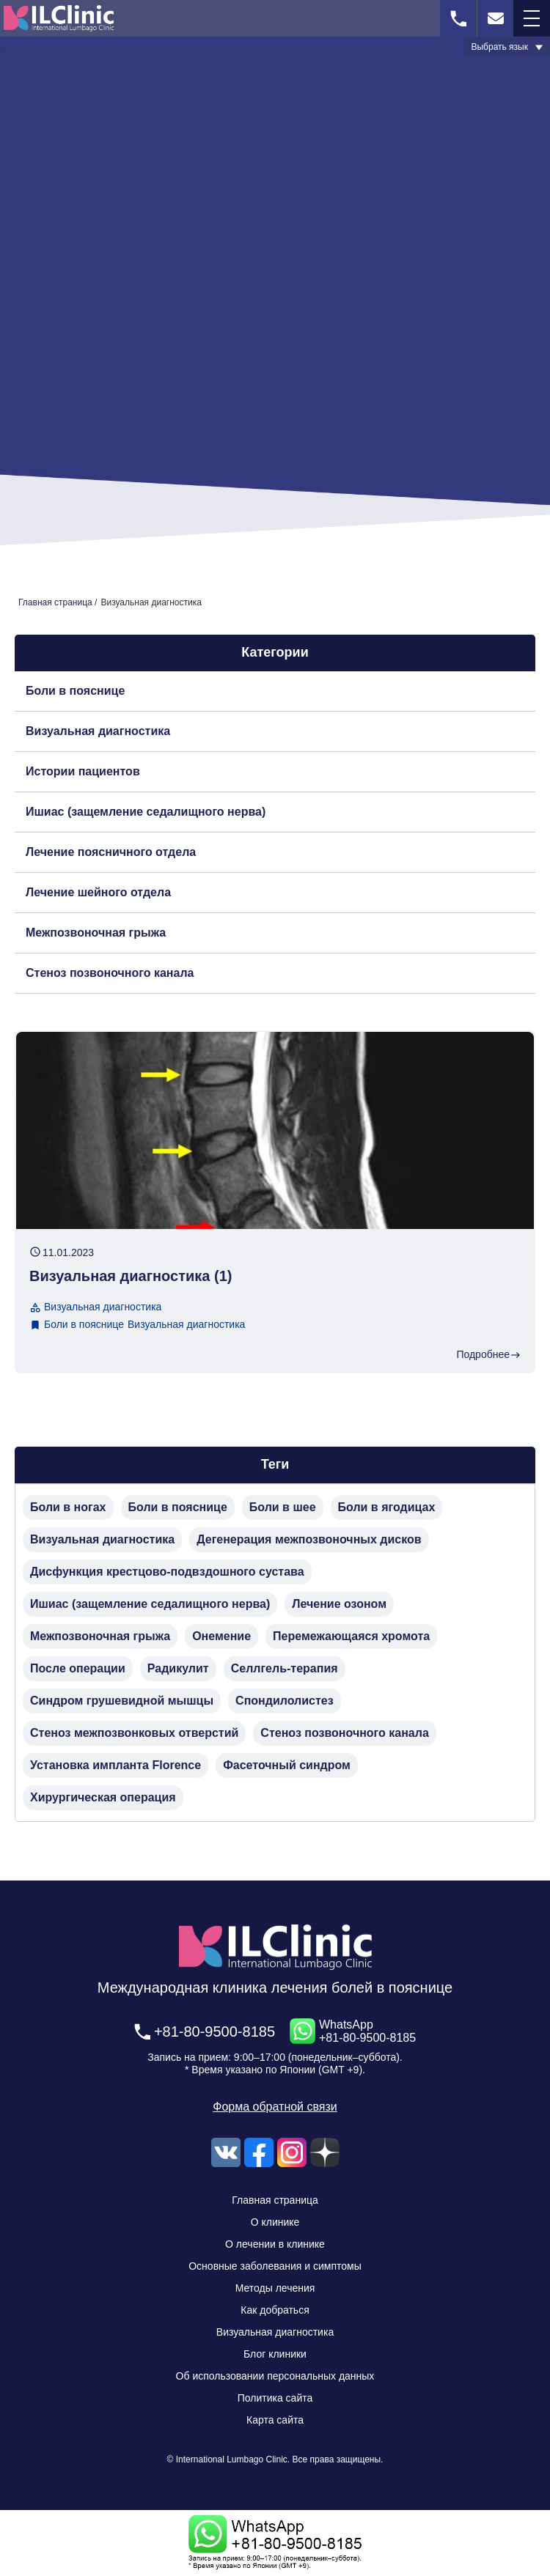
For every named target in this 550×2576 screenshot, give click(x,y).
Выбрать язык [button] (499, 47)
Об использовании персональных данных (275, 2376)
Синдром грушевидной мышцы (121, 1700)
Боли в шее (282, 1507)
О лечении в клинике (275, 2244)
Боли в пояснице (75, 690)
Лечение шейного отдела (98, 892)
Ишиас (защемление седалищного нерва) (145, 811)
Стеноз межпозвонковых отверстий (134, 1733)
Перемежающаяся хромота (351, 1636)
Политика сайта (275, 2398)
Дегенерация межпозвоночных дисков (309, 1539)
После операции (77, 1668)
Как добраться (275, 2310)
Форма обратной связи (275, 2106)
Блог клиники (275, 2354)
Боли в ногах (68, 1507)
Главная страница (275, 2200)
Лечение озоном (339, 1604)
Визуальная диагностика (98, 731)
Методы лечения (275, 2288)
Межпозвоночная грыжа (96, 932)
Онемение (221, 1636)
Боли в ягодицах (387, 1507)
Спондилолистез (284, 1700)
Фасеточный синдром (287, 1765)
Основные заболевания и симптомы (275, 2266)
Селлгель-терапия (284, 1668)
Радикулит (178, 1668)
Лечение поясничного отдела (111, 852)
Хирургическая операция (103, 1797)
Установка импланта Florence (115, 1765)
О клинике (275, 2222)
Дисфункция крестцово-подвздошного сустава (167, 1571)
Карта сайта (275, 2420)
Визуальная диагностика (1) (130, 1276)
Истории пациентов (83, 771)
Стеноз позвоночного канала (110, 973)
